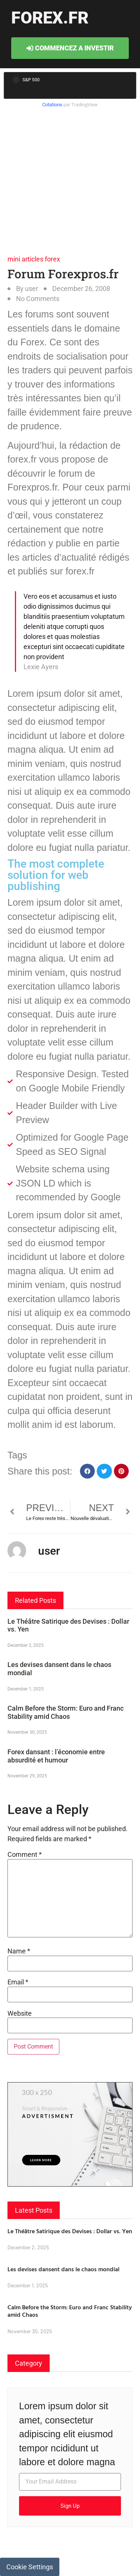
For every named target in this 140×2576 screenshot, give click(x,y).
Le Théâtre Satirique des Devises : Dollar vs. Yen (69, 2230)
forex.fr (49, 18)
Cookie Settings (29, 2567)
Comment (24, 1854)
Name (18, 1951)
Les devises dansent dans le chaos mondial (63, 2269)
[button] (87, 1471)
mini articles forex (33, 259)
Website (19, 2013)
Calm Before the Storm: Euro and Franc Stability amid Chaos (65, 1712)
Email (17, 1982)
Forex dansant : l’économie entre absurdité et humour (56, 1756)
